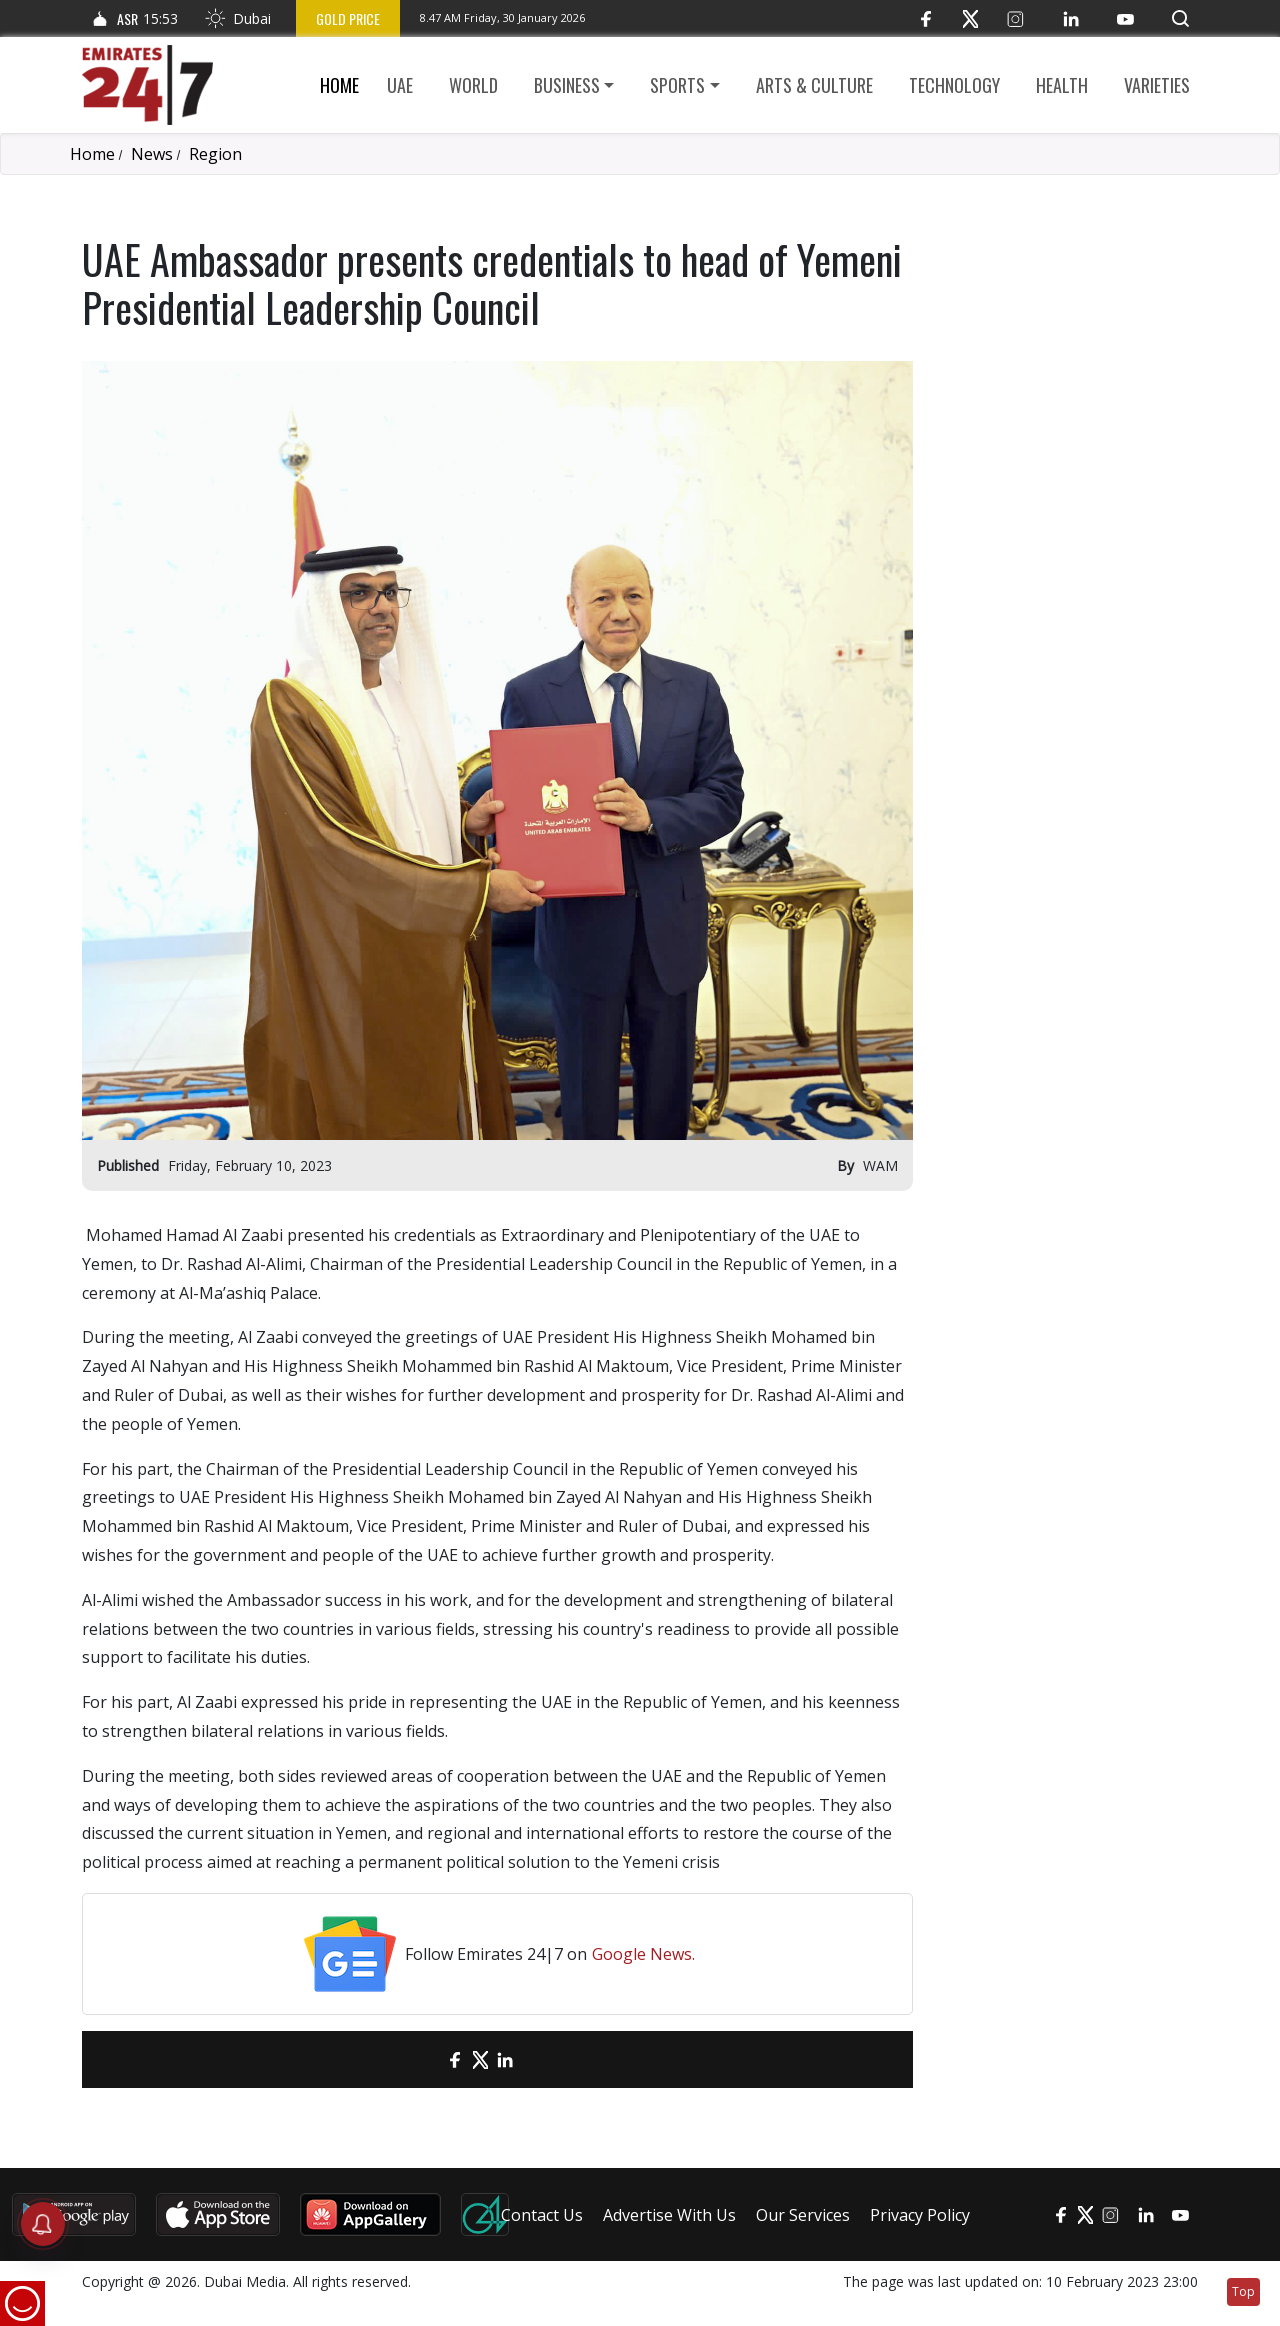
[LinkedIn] (1070, 18)
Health (1062, 85)
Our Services (803, 2215)
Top (1243, 2291)
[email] (420, 2059)
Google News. (643, 1954)
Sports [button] (677, 85)
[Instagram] (1015, 18)
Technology (954, 85)
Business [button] (567, 85)
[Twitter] (970, 18)
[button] (1180, 18)
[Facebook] (925, 18)
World (473, 85)
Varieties (1157, 85)
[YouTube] (1125, 18)
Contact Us (542, 2215)
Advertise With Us (669, 2215)
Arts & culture (814, 85)
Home (339, 85)
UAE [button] (400, 85)
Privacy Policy (920, 2215)
